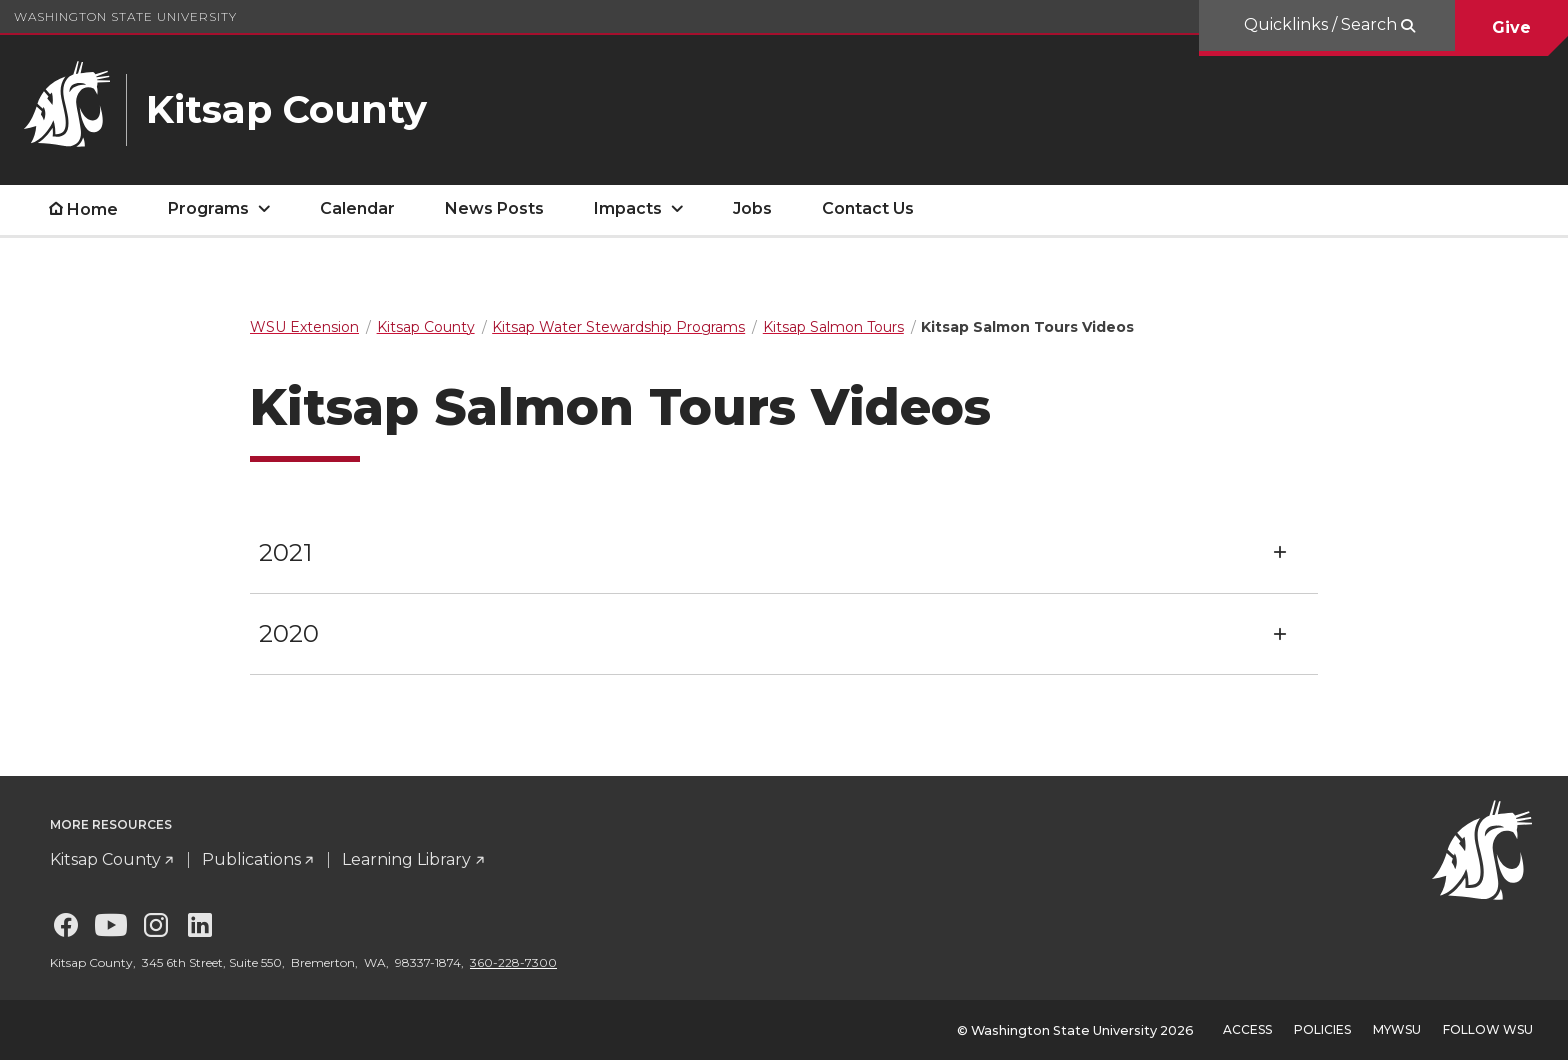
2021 (285, 552)
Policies (1322, 1029)
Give (1511, 27)
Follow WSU (1488, 1029)
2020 (289, 633)
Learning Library (406, 859)
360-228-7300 (513, 962)
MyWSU (1397, 1029)
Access (1247, 1029)
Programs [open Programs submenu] (208, 208)
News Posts (494, 208)
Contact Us (868, 208)
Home (92, 209)
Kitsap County (105, 859)
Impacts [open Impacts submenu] (628, 208)
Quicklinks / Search (1322, 24)
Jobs (752, 208)
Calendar (357, 208)
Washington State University (125, 16)
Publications (251, 859)
